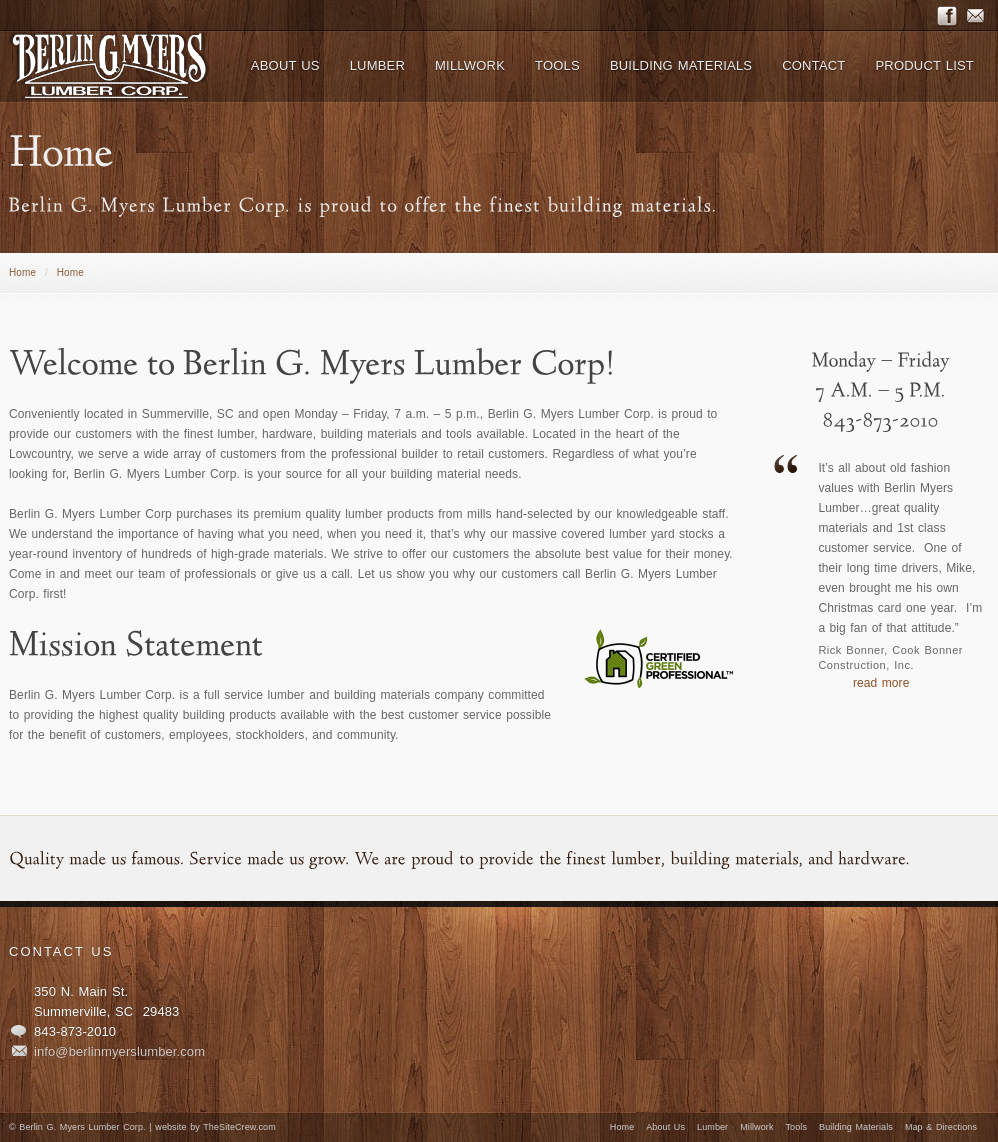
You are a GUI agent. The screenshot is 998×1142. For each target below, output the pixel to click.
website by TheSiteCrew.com (215, 1127)
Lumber (712, 1127)
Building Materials (856, 1127)
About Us (665, 1127)
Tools (797, 1127)
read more (881, 683)
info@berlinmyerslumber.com (119, 1051)
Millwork (756, 1127)
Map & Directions (941, 1127)
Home (22, 272)
